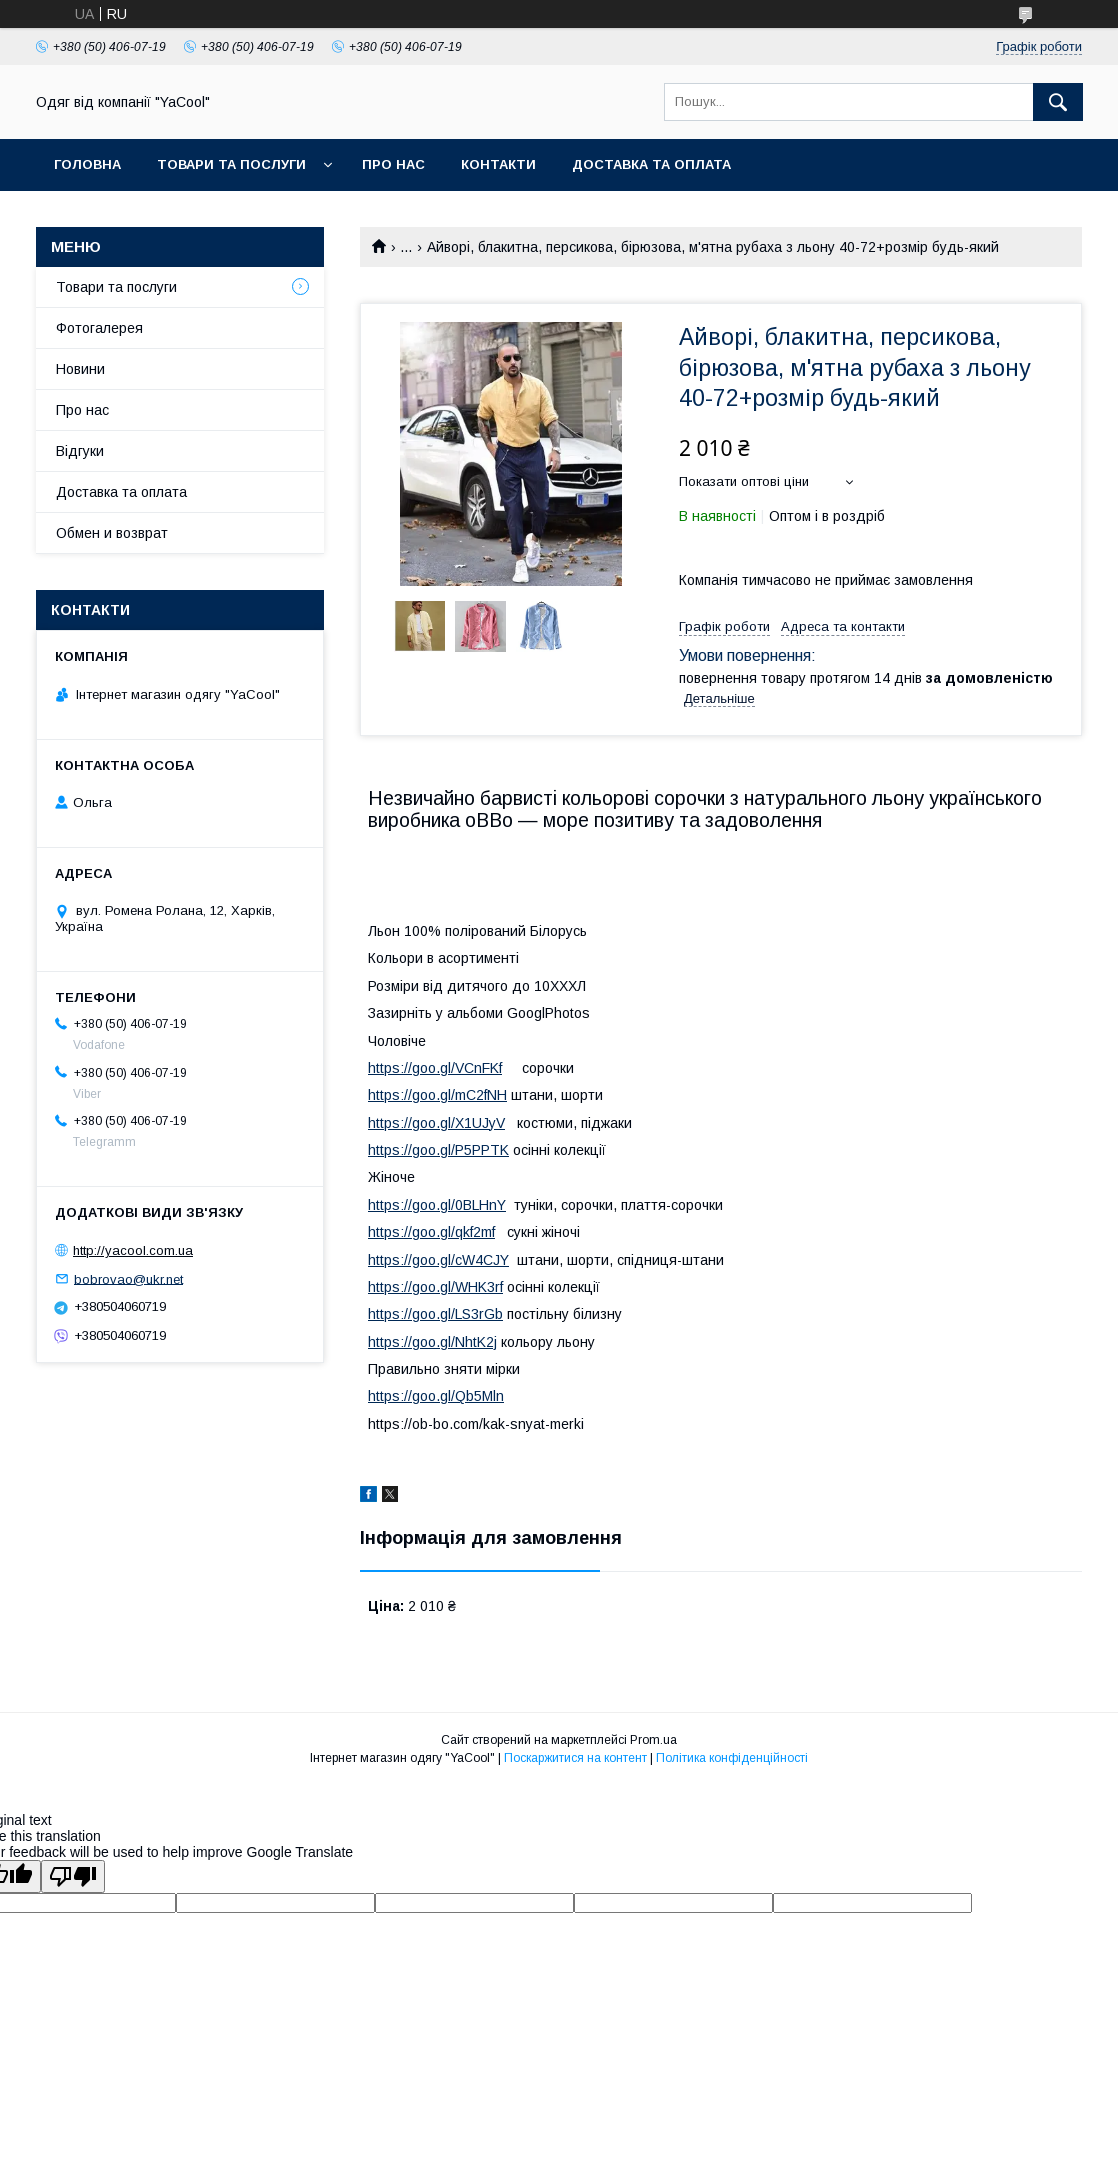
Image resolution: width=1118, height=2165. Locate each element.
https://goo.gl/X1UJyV (436, 1123)
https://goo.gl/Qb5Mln (436, 1396)
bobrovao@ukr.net (128, 1278)
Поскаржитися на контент (575, 1758)
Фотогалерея (99, 328)
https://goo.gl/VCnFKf (435, 1068)
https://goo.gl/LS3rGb (435, 1314)
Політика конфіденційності (732, 1758)
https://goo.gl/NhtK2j (432, 1342)
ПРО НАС (393, 164)
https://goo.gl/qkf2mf (431, 1232)
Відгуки (80, 451)
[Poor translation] (73, 1876)
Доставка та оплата (651, 164)
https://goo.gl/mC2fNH (437, 1095)
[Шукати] (1058, 102)
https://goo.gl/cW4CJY (438, 1260)
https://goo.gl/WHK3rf (435, 1287)
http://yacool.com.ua (133, 1250)
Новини (80, 369)
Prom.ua (653, 1740)
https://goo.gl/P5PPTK (438, 1150)
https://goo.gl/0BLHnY (437, 1205)
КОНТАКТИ (498, 164)
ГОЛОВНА (87, 164)
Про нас (82, 410)
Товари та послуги (116, 287)
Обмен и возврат (112, 533)
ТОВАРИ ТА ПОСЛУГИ (231, 164)
